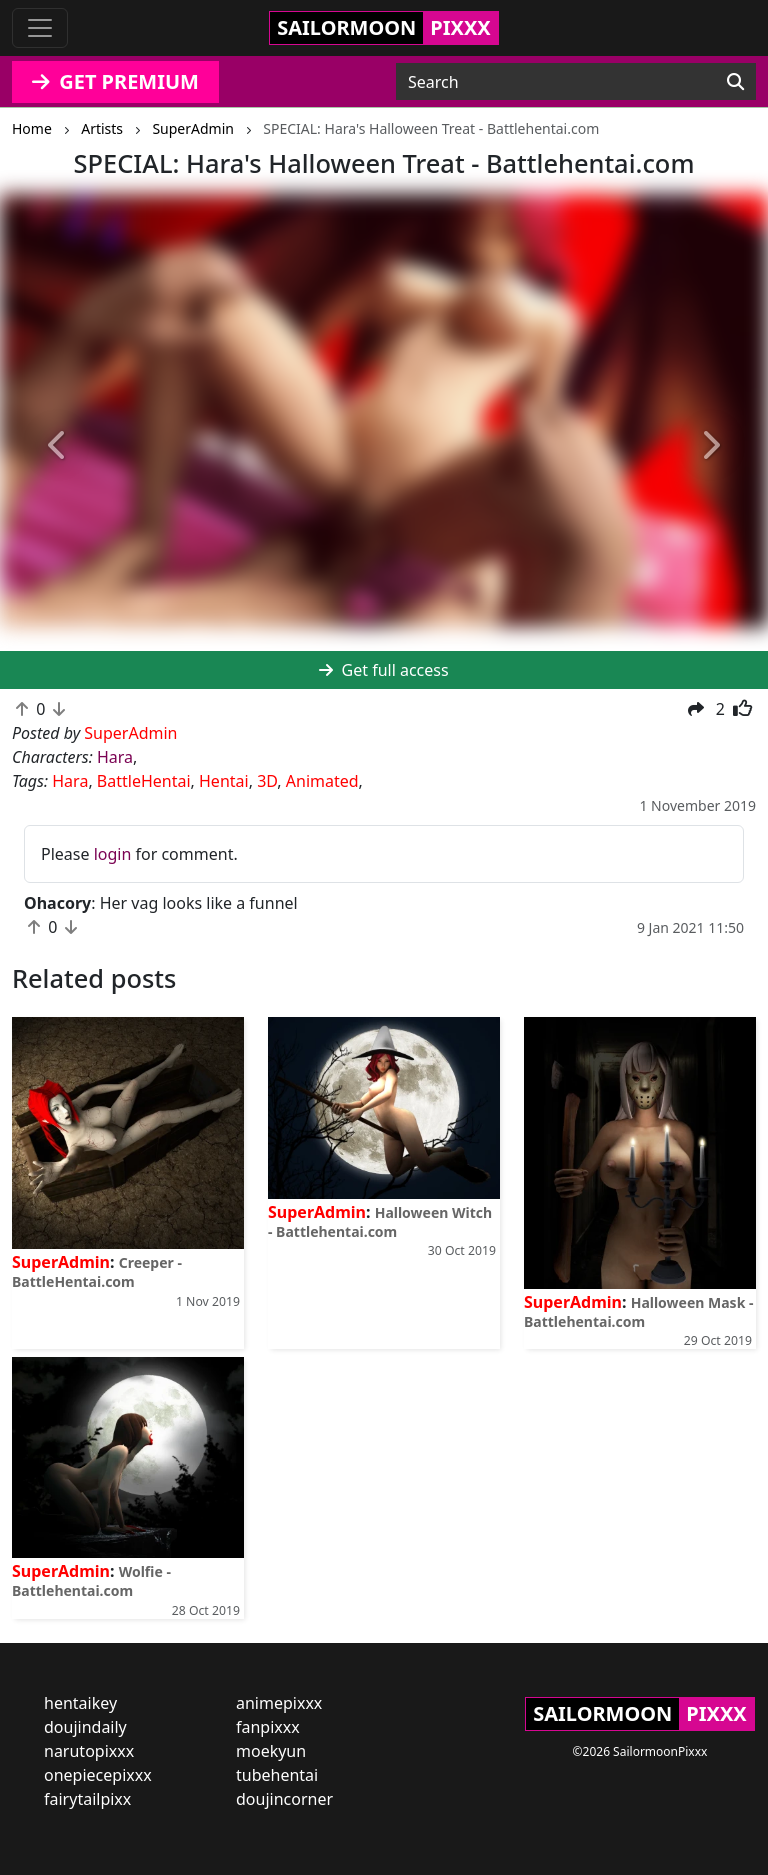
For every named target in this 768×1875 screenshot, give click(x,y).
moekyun (271, 1751)
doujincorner (284, 1799)
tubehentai (277, 1775)
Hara (115, 757)
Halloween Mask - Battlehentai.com (638, 1312)
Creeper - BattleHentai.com (97, 1272)
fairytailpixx (87, 1799)
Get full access (383, 670)
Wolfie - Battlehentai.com (91, 1581)
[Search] (735, 82)
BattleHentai (144, 781)
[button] (57, 445)
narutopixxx (89, 1751)
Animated (322, 781)
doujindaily (85, 1727)
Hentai (224, 781)
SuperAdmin (61, 1262)
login (113, 854)
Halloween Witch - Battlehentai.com (380, 1222)
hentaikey (80, 1703)
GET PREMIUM (115, 81)
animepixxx (279, 1703)
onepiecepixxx (98, 1775)
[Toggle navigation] (40, 28)
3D (267, 781)
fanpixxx (268, 1727)
